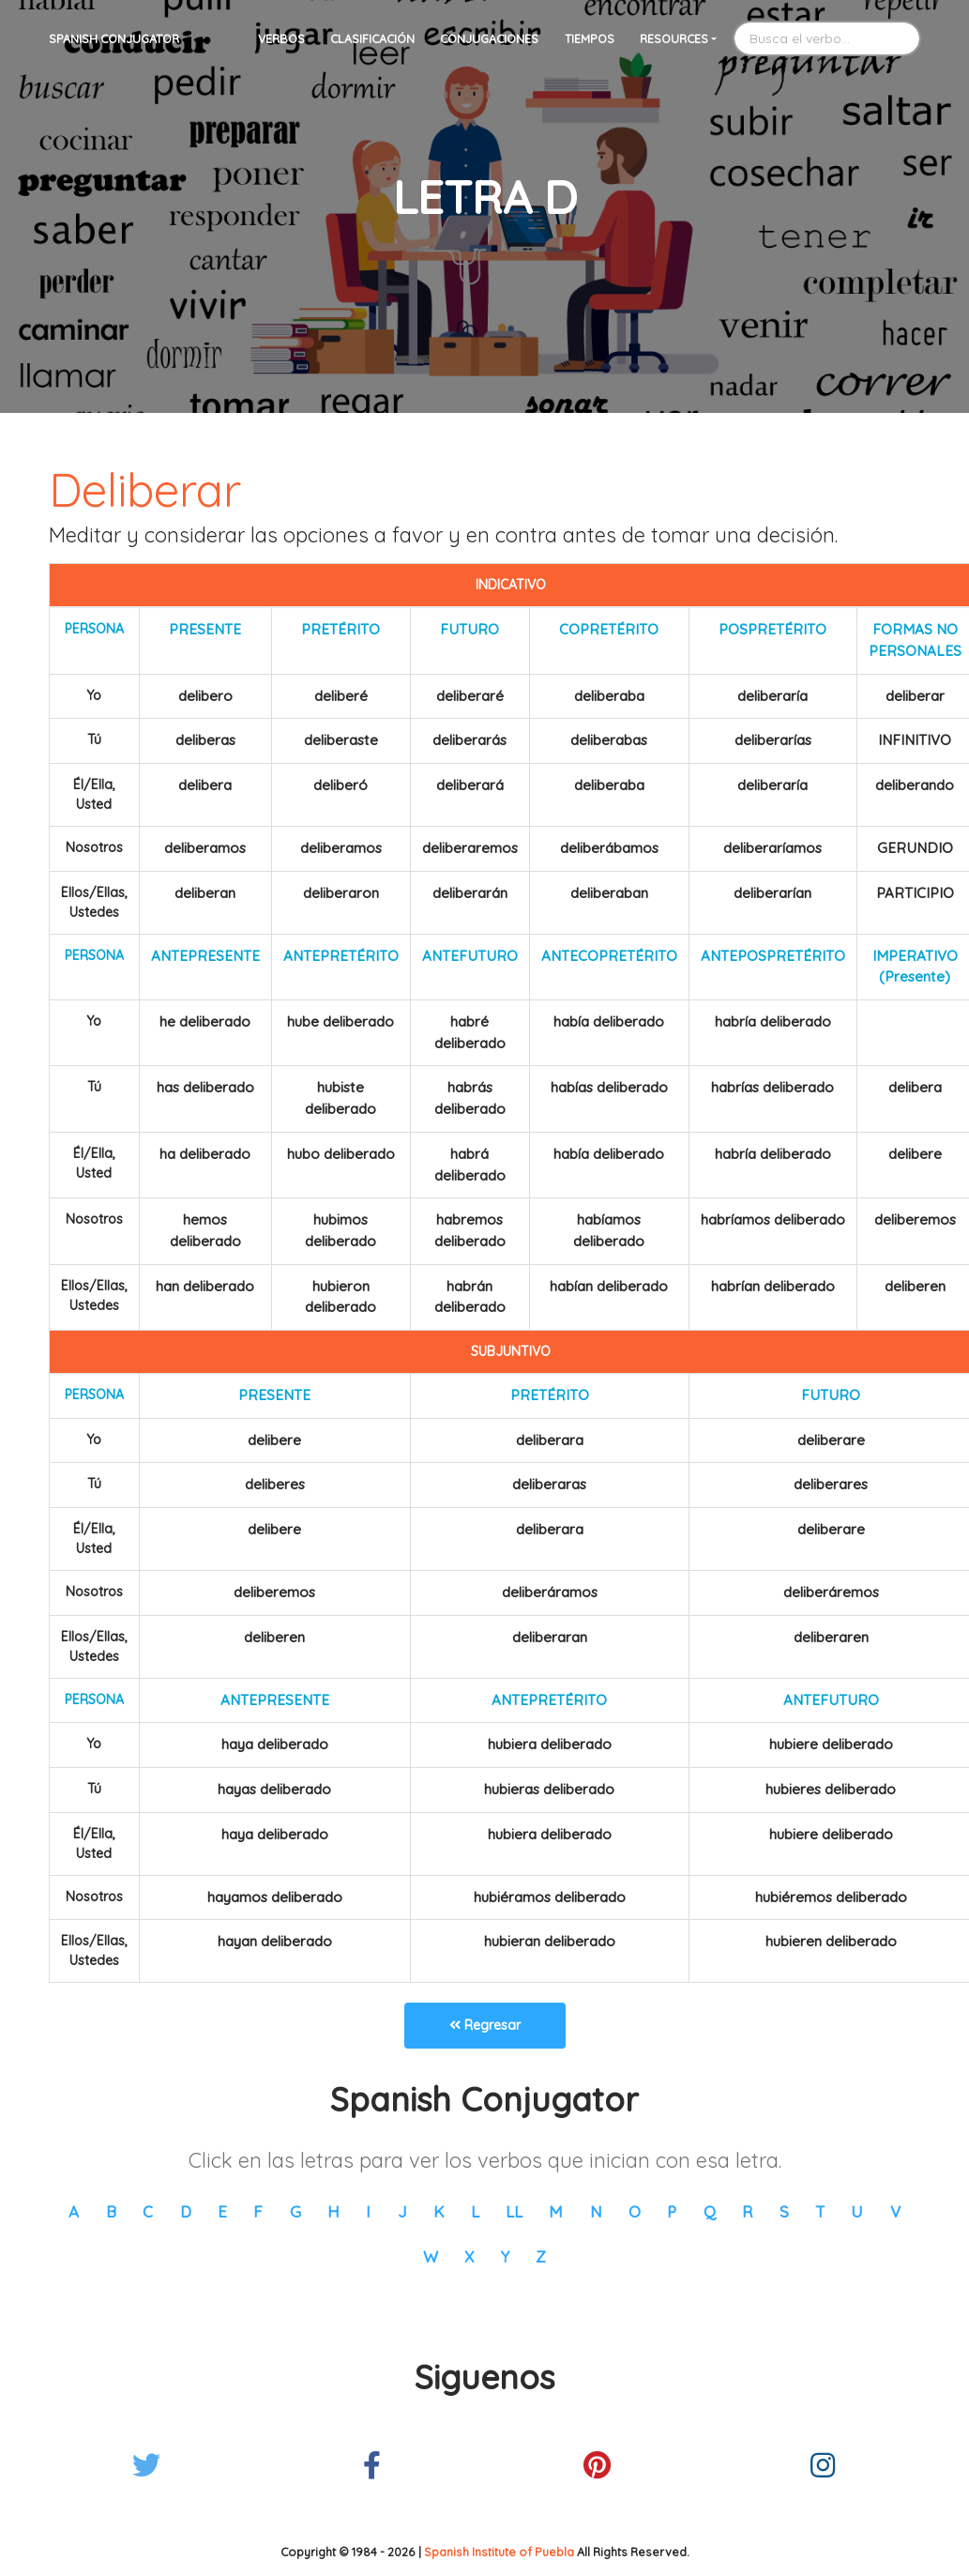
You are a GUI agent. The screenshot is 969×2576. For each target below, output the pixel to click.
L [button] (475, 2211)
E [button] (222, 2211)
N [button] (596, 2211)
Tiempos (589, 38)
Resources (674, 38)
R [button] (747, 2211)
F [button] (258, 2211)
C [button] (148, 2211)
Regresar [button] (485, 2025)
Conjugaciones (489, 38)
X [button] (469, 2256)
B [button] (111, 2211)
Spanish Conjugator (114, 38)
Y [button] (505, 2256)
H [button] (333, 2211)
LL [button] (514, 2211)
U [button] (857, 2211)
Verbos (281, 38)
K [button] (438, 2211)
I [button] (368, 2211)
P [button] (671, 2211)
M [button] (556, 2211)
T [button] (820, 2211)
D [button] (185, 2211)
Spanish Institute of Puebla (499, 2551)
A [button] (73, 2211)
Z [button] (541, 2256)
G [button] (295, 2211)
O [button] (634, 2211)
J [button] (402, 2211)
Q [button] (710, 2211)
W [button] (430, 2256)
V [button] (895, 2211)
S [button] (784, 2211)
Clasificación (372, 38)
